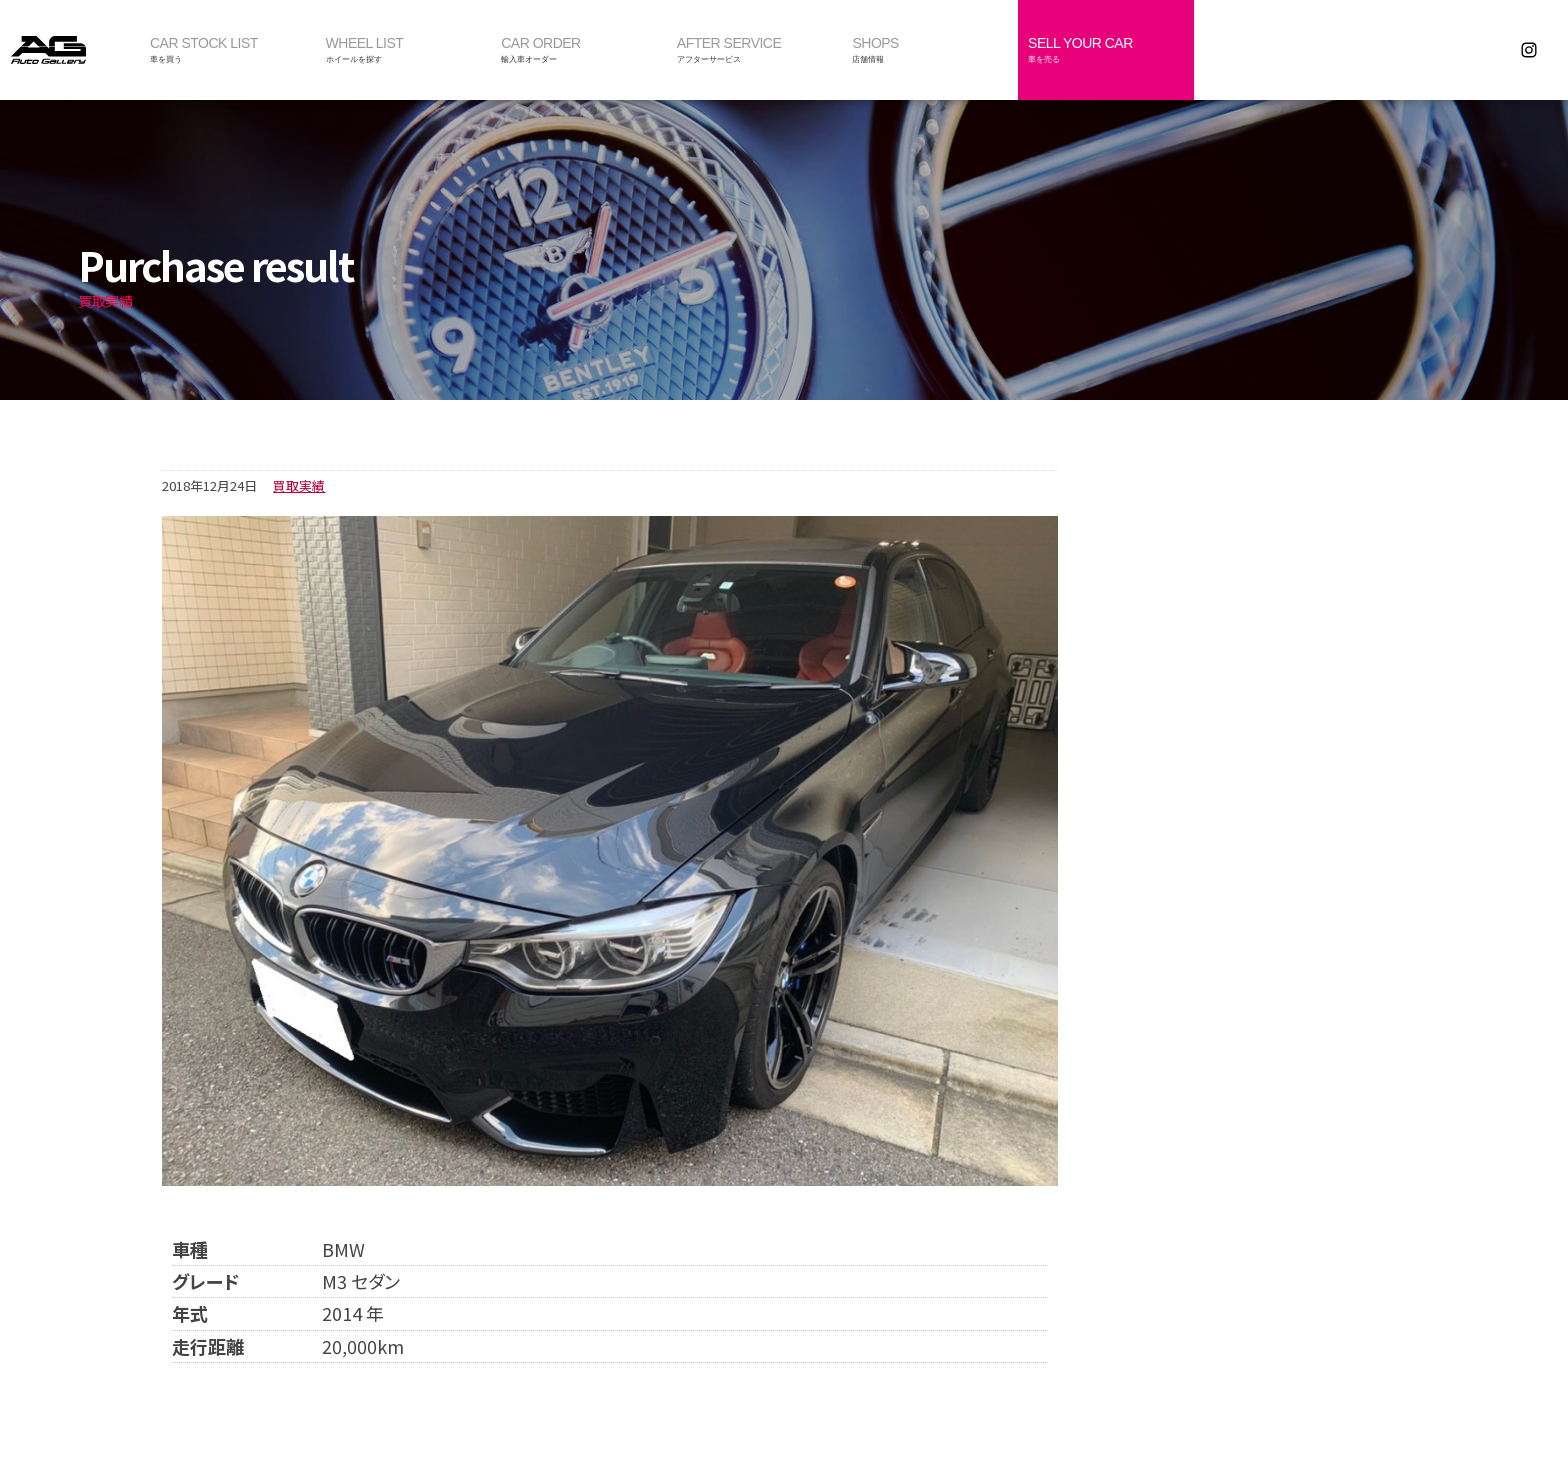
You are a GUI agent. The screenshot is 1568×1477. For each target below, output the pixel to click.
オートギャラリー (70, 50)
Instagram (1529, 50)
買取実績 (299, 485)
